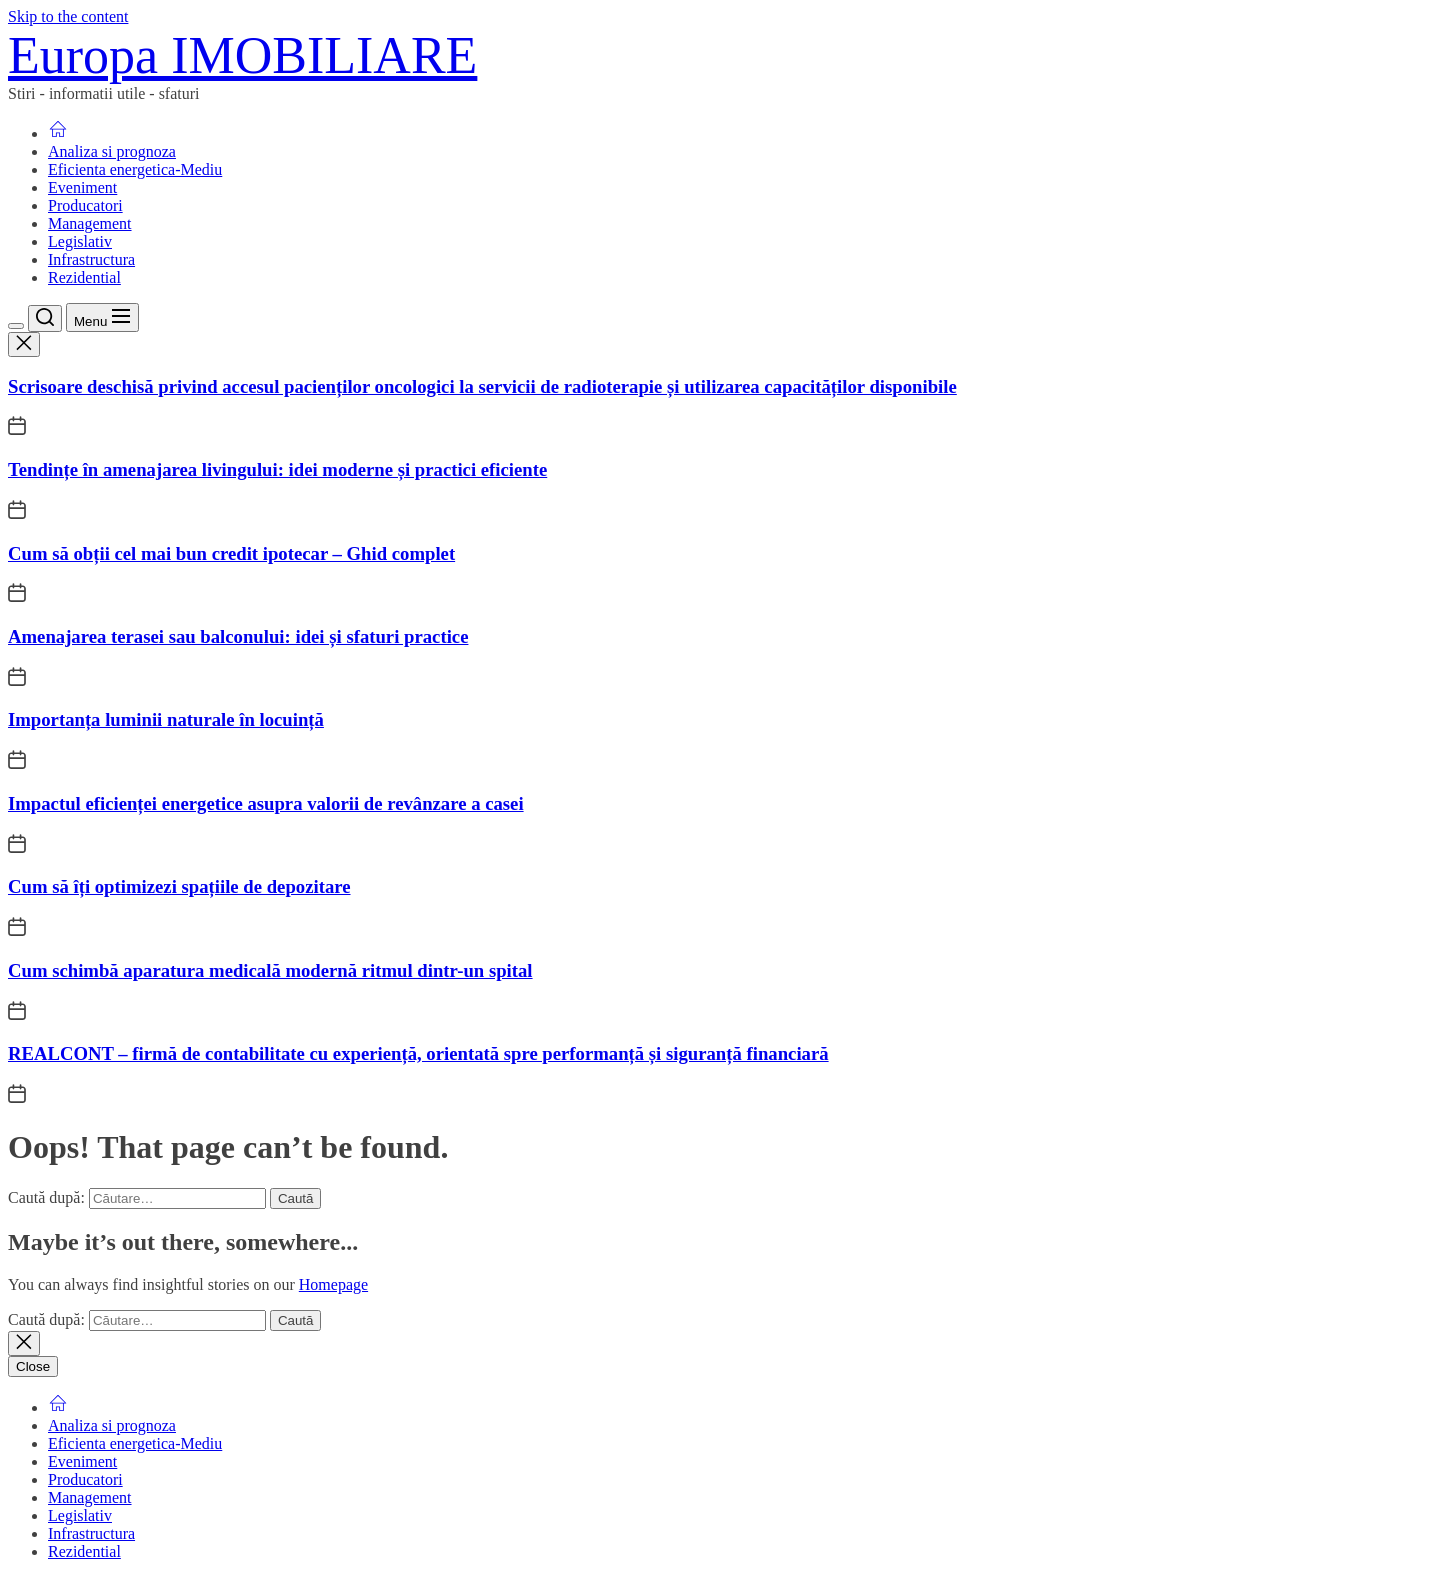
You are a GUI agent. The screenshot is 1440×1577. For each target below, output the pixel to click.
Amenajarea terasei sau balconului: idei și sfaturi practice (238, 636)
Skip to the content (68, 16)
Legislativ (80, 241)
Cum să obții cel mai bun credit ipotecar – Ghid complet (231, 553)
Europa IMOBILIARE (242, 55)
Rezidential (84, 277)
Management (90, 223)
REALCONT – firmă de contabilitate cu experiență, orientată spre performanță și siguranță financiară (418, 1053)
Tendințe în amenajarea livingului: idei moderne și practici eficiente (277, 469)
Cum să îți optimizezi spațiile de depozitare (179, 886)
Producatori (85, 205)
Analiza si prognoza (112, 151)
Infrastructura (91, 259)
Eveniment (82, 187)
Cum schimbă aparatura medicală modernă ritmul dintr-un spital (270, 970)
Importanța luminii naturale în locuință (166, 719)
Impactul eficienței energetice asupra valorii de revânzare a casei (266, 803)
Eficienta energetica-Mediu (135, 169)
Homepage (333, 1284)
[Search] (45, 318)
